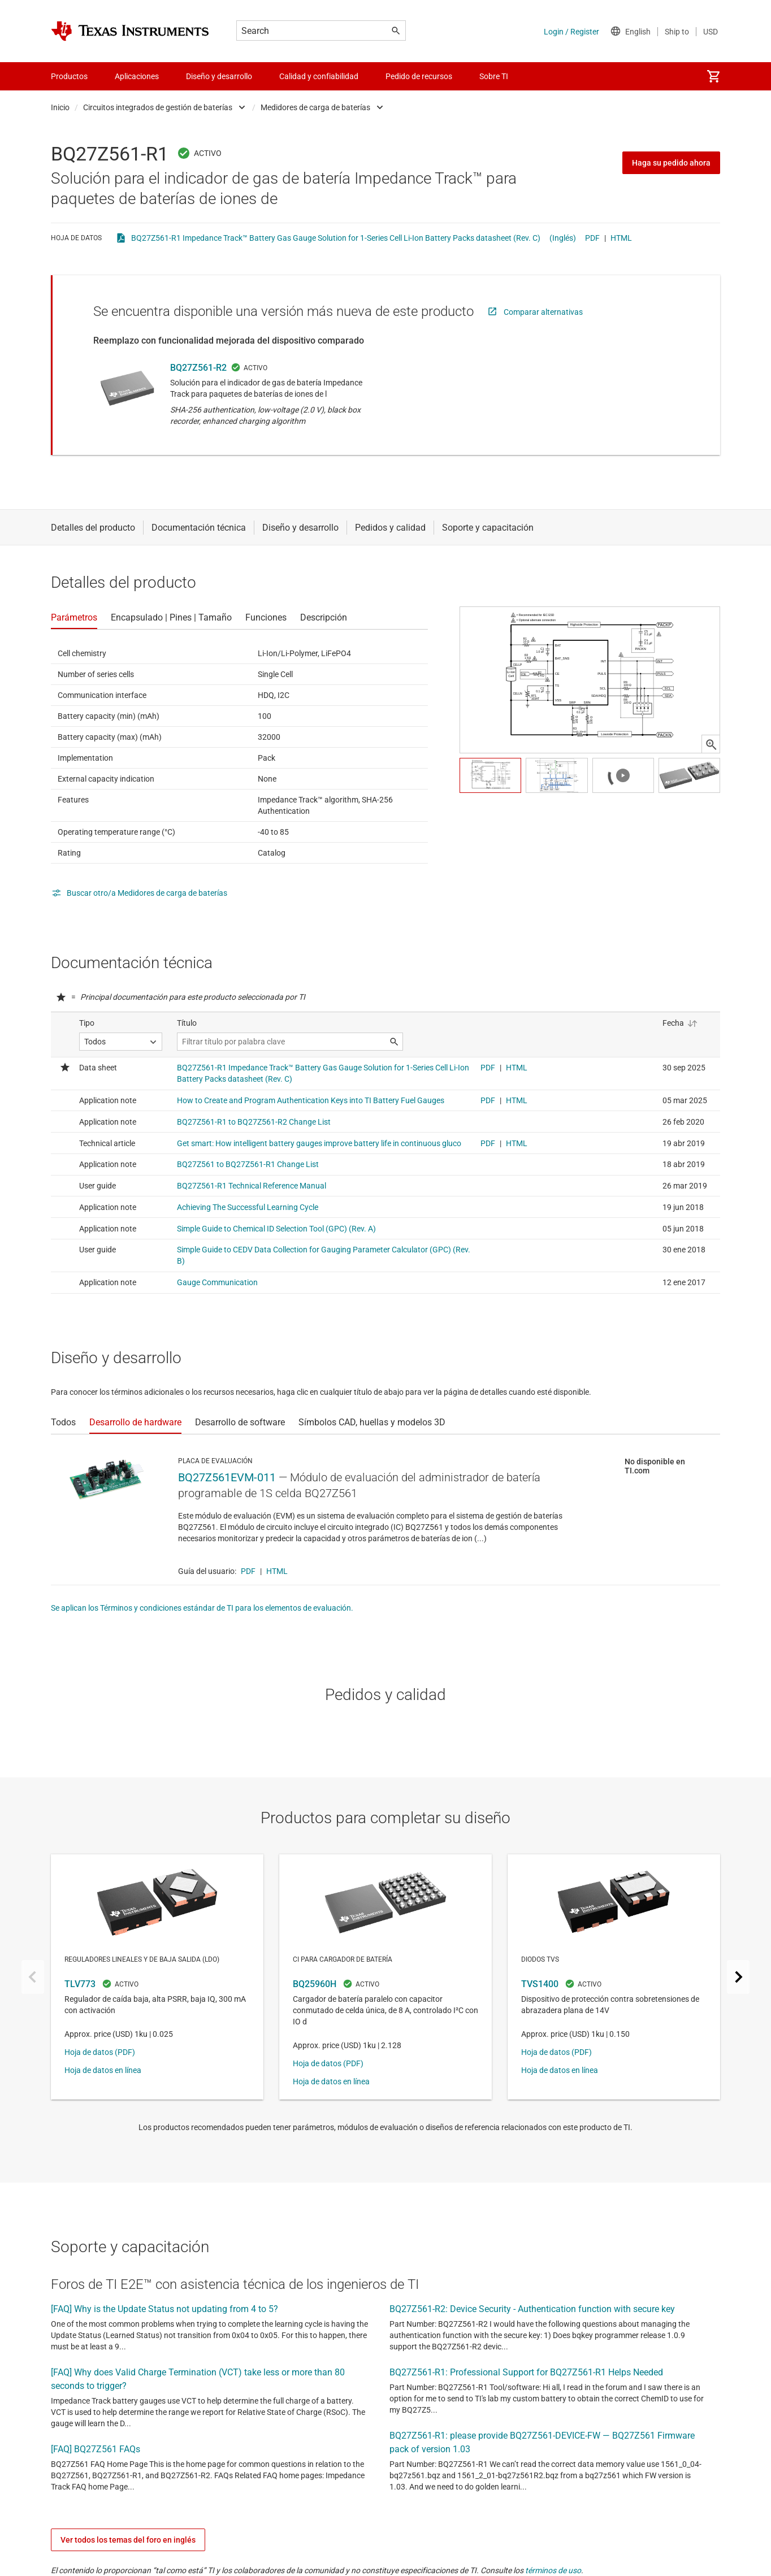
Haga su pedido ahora (671, 162)
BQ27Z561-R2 (198, 367)
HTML (621, 237)
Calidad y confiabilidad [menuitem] (318, 76)
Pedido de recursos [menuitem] (419, 76)
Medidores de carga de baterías (315, 107)
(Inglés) (562, 237)
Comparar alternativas (543, 311)
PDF (592, 237)
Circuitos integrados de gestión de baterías (157, 107)
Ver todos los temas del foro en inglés (128, 2539)
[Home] (130, 31)
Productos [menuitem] (69, 76)
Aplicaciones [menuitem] (137, 76)
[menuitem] (713, 76)
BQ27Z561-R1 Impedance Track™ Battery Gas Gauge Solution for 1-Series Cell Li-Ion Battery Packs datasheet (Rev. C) (335, 237)
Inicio (60, 107)
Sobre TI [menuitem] (493, 76)
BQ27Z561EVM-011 (227, 1477)
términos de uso (553, 2570)
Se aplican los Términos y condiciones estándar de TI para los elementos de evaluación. (202, 1607)
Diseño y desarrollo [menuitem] (219, 76)
